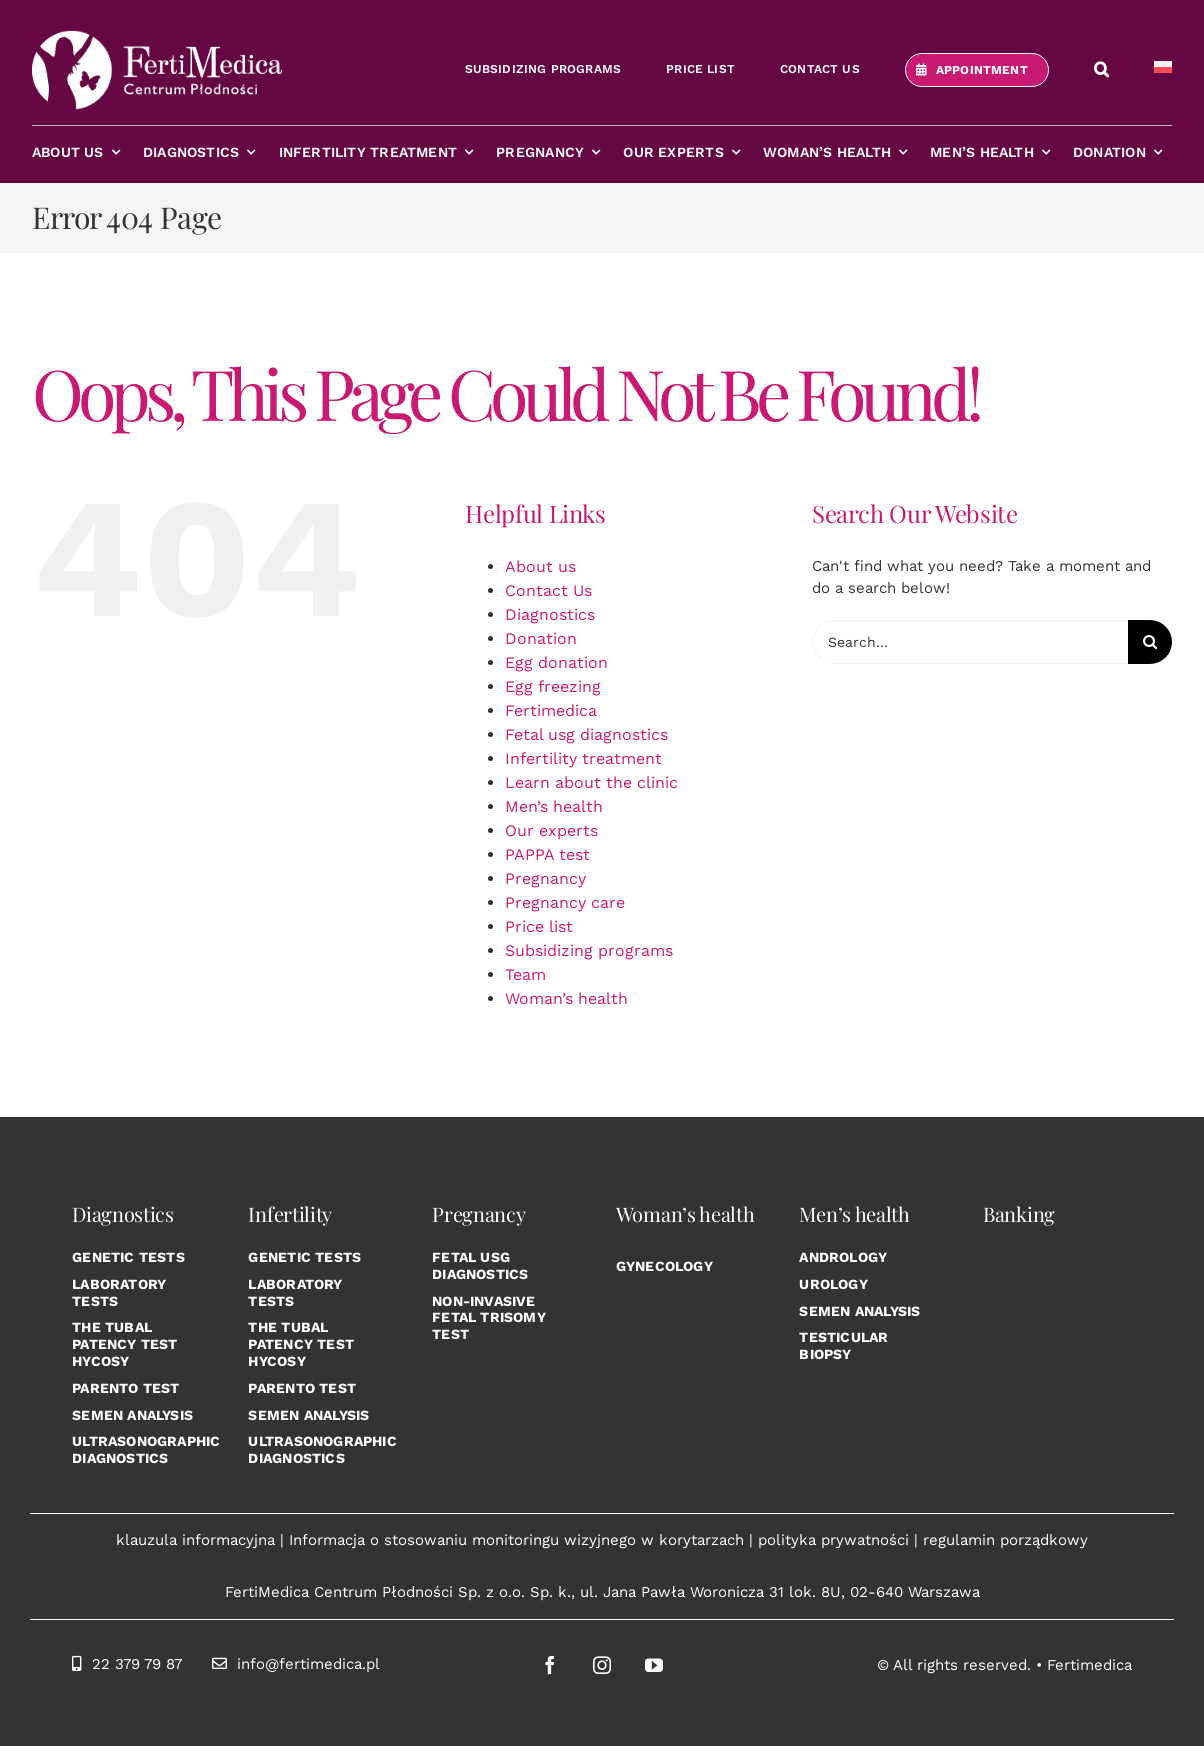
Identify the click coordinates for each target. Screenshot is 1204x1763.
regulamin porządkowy (1005, 1540)
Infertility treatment (583, 758)
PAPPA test (547, 854)
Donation (541, 638)
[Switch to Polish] (1163, 70)
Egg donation (556, 662)
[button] (1101, 70)
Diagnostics (550, 614)
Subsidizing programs (589, 950)
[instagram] (602, 1665)
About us (540, 566)
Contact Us (548, 590)
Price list (539, 926)
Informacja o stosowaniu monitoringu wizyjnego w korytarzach (516, 1540)
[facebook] (550, 1665)
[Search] (1150, 642)
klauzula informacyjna (195, 1540)
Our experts (551, 830)
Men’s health (554, 806)
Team (525, 974)
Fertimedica (551, 710)
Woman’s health (566, 998)
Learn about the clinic (591, 782)
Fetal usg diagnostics (586, 734)
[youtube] (654, 1665)
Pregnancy (545, 878)
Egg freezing (553, 686)
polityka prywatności (833, 1540)
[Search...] (970, 642)
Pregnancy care (565, 902)
